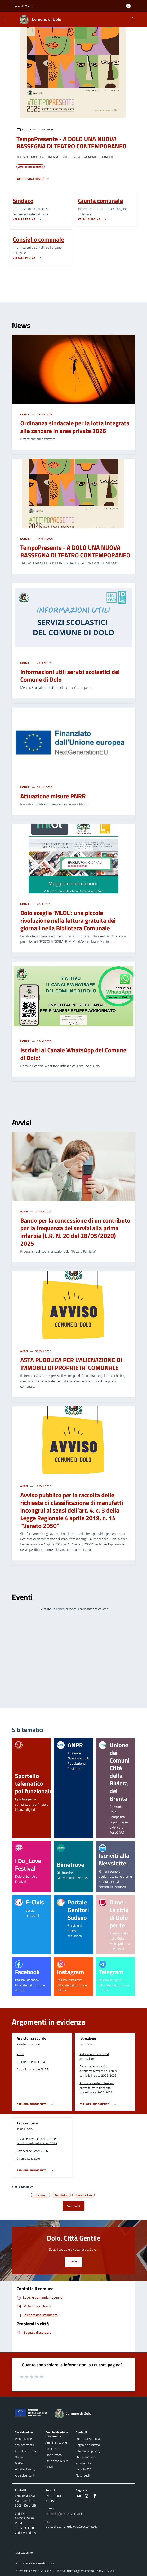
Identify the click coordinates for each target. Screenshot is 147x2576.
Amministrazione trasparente (56, 2445)
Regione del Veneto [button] (22, 6)
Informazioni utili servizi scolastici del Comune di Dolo (70, 675)
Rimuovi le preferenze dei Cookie (35, 2563)
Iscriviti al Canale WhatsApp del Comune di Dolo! (73, 1053)
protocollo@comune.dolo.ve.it (64, 2513)
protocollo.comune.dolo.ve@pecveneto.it (71, 2526)
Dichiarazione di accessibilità (86, 2460)
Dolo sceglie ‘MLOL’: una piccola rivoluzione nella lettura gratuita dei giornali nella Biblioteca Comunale (68, 920)
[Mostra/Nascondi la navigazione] (4, 19)
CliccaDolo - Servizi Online (27, 2454)
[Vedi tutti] (32, 180)
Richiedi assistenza (88, 2438)
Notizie (25, 414)
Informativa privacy (88, 2451)
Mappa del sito (24, 2552)
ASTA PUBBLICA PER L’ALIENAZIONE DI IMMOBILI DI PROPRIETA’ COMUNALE (71, 1363)
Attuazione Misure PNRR (57, 2464)
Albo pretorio (53, 2454)
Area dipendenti (25, 2475)
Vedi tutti (73, 2206)
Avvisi (24, 1211)
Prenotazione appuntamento (24, 2441)
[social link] (79, 2496)
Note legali (83, 2475)
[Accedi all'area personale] (129, 6)
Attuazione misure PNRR (53, 796)
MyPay (19, 2463)
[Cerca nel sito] (133, 19)
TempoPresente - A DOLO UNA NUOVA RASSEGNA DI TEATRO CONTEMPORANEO (75, 551)
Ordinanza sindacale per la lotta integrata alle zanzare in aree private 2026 (74, 426)
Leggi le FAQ (84, 2469)
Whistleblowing (25, 2469)
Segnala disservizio (88, 2444)
